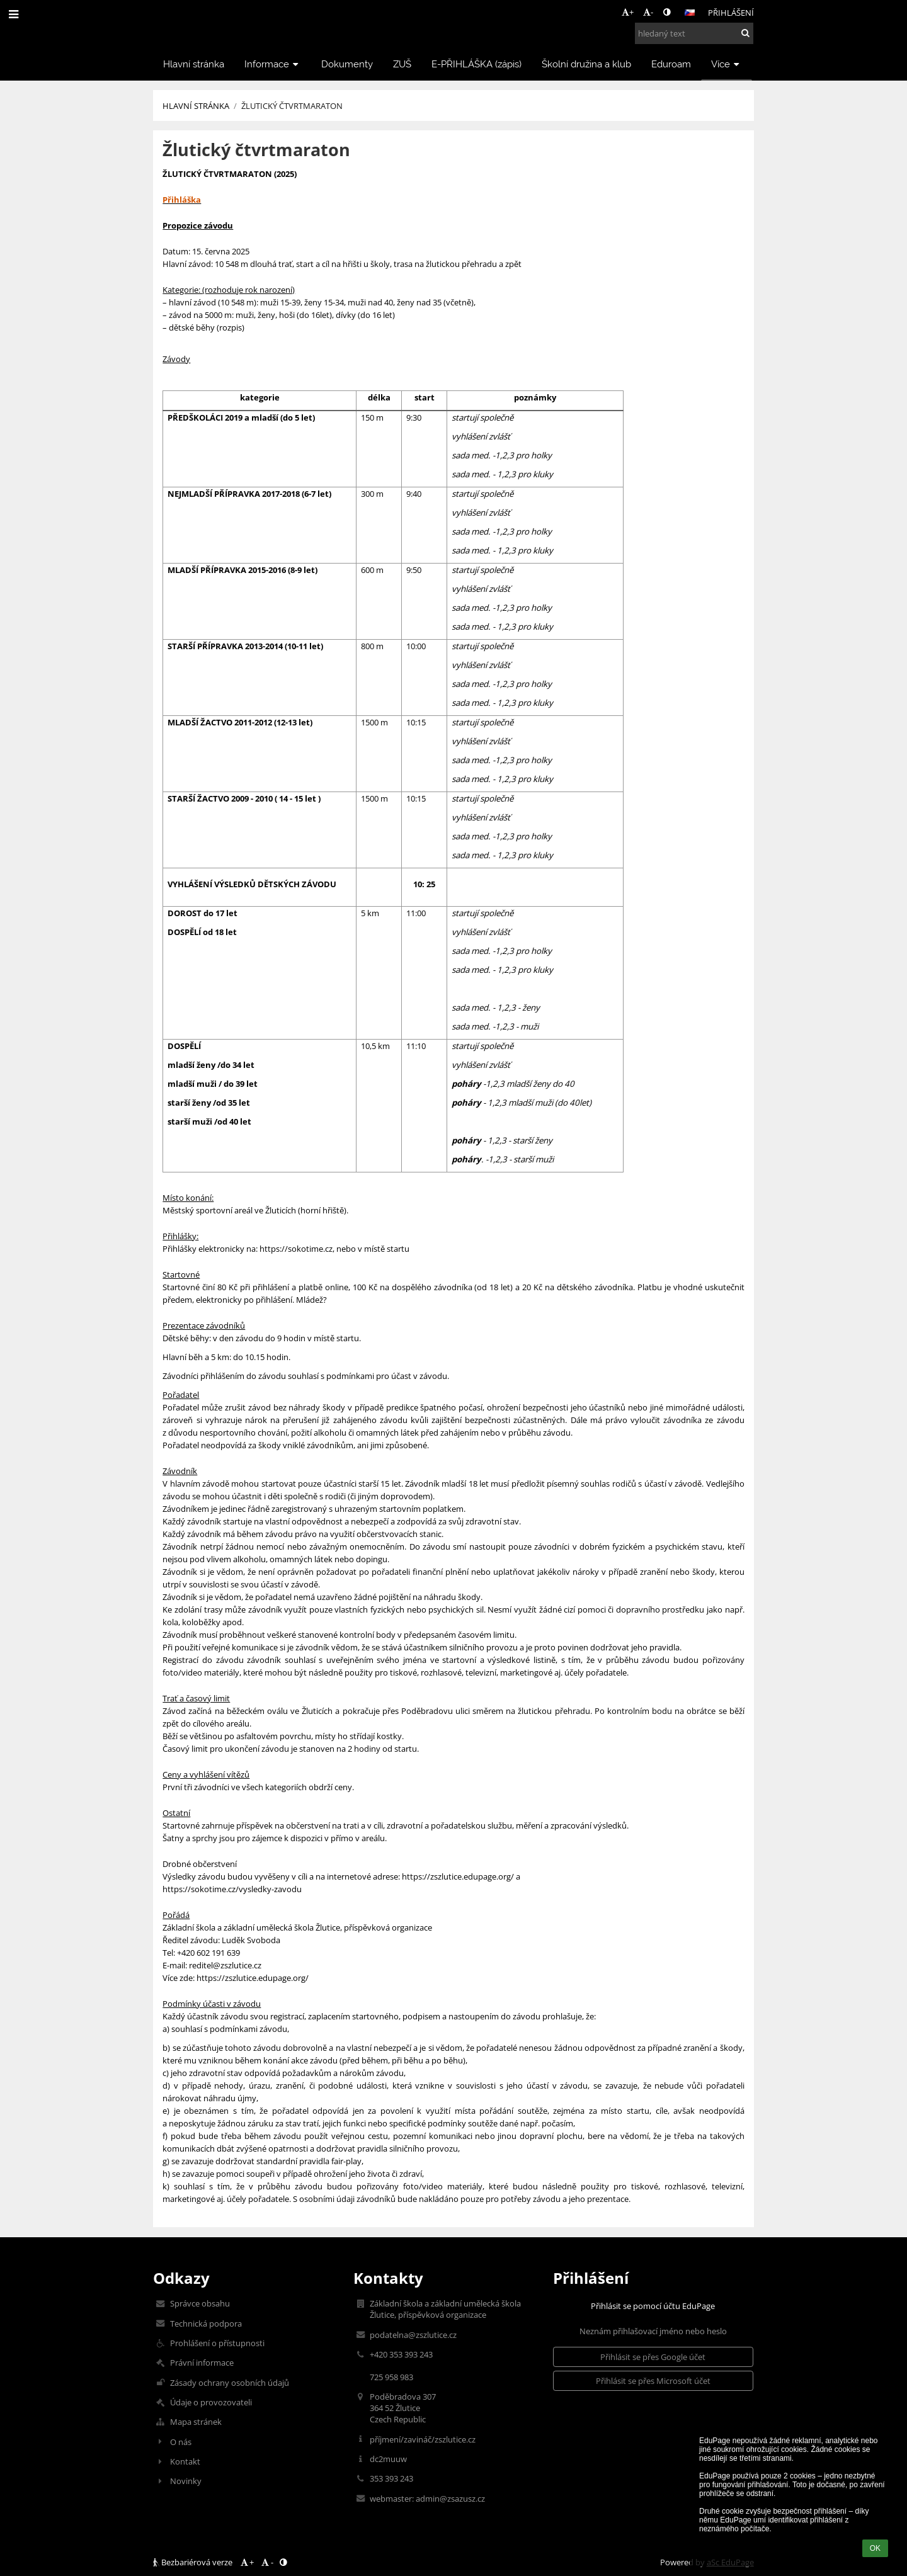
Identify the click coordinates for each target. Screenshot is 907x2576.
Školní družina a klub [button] (586, 64)
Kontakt (185, 2461)
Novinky (186, 2481)
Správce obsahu (200, 2303)
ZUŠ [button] (402, 64)
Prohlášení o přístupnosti (217, 2343)
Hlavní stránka (196, 105)
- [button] (648, 12)
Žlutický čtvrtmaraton (292, 105)
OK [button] (875, 2548)
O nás (180, 2442)
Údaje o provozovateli (211, 2402)
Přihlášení (731, 12)
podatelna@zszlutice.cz (413, 2335)
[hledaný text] (694, 33)
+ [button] (628, 12)
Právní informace (202, 2362)
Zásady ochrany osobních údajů (229, 2382)
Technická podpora (206, 2323)
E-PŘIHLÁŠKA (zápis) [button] (476, 64)
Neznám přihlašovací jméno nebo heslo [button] (653, 2331)
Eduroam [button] (671, 64)
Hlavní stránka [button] (193, 64)
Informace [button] (272, 64)
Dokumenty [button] (347, 64)
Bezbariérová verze (193, 2562)
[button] (689, 12)
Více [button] (726, 64)
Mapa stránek (196, 2421)
